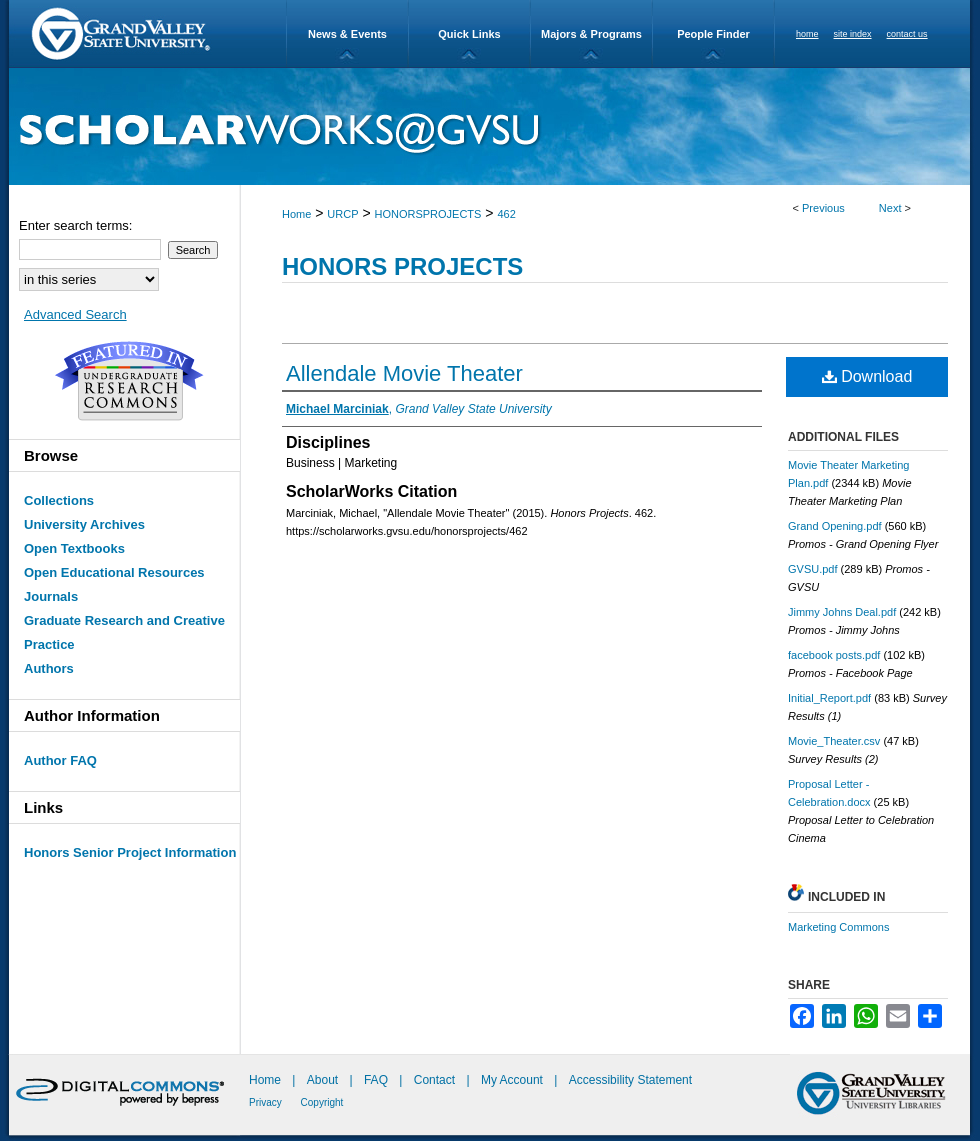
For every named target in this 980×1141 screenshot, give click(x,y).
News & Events (347, 34)
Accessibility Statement (630, 1080)
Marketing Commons (838, 927)
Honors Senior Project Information (130, 852)
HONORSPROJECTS (427, 214)
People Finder (713, 34)
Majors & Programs (591, 34)
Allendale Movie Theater (404, 373)
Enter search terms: (75, 225)
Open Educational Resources (114, 572)
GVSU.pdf (813, 569)
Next (890, 208)
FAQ (377, 1080)
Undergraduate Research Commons (129, 381)
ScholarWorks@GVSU (489, 126)
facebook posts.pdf (834, 655)
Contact (434, 1080)
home (807, 34)
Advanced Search (75, 314)
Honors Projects (402, 266)
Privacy (267, 1102)
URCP (342, 214)
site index (853, 34)
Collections (59, 500)
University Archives (84, 524)
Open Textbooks (74, 548)
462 (506, 214)
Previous (823, 208)
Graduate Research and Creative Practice (124, 632)
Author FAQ (60, 760)
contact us (907, 34)
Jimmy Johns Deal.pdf (842, 612)
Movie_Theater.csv (834, 741)
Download (867, 376)
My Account (513, 1080)
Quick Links (469, 34)
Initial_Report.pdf (829, 698)
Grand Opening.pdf (835, 526)
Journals (51, 596)
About (324, 1080)
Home (296, 214)
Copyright (322, 1102)
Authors (49, 668)
